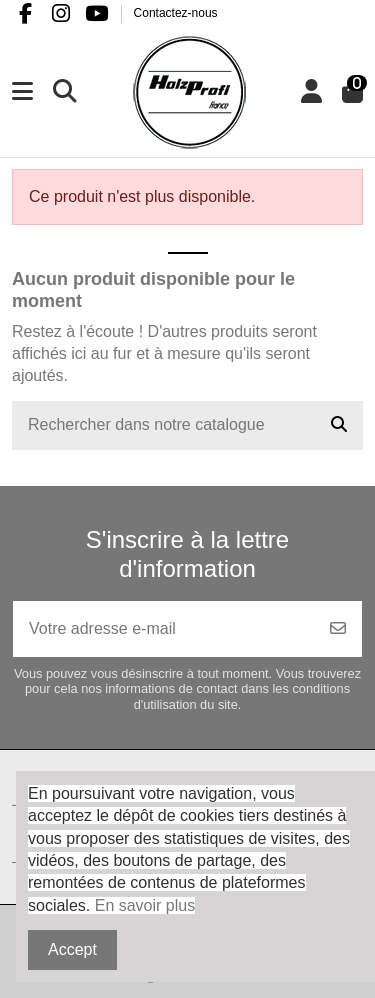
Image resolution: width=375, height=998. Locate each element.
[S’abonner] (338, 629)
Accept (72, 949)
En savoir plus (145, 905)
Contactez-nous (176, 13)
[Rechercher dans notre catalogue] (339, 426)
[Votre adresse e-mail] (164, 629)
